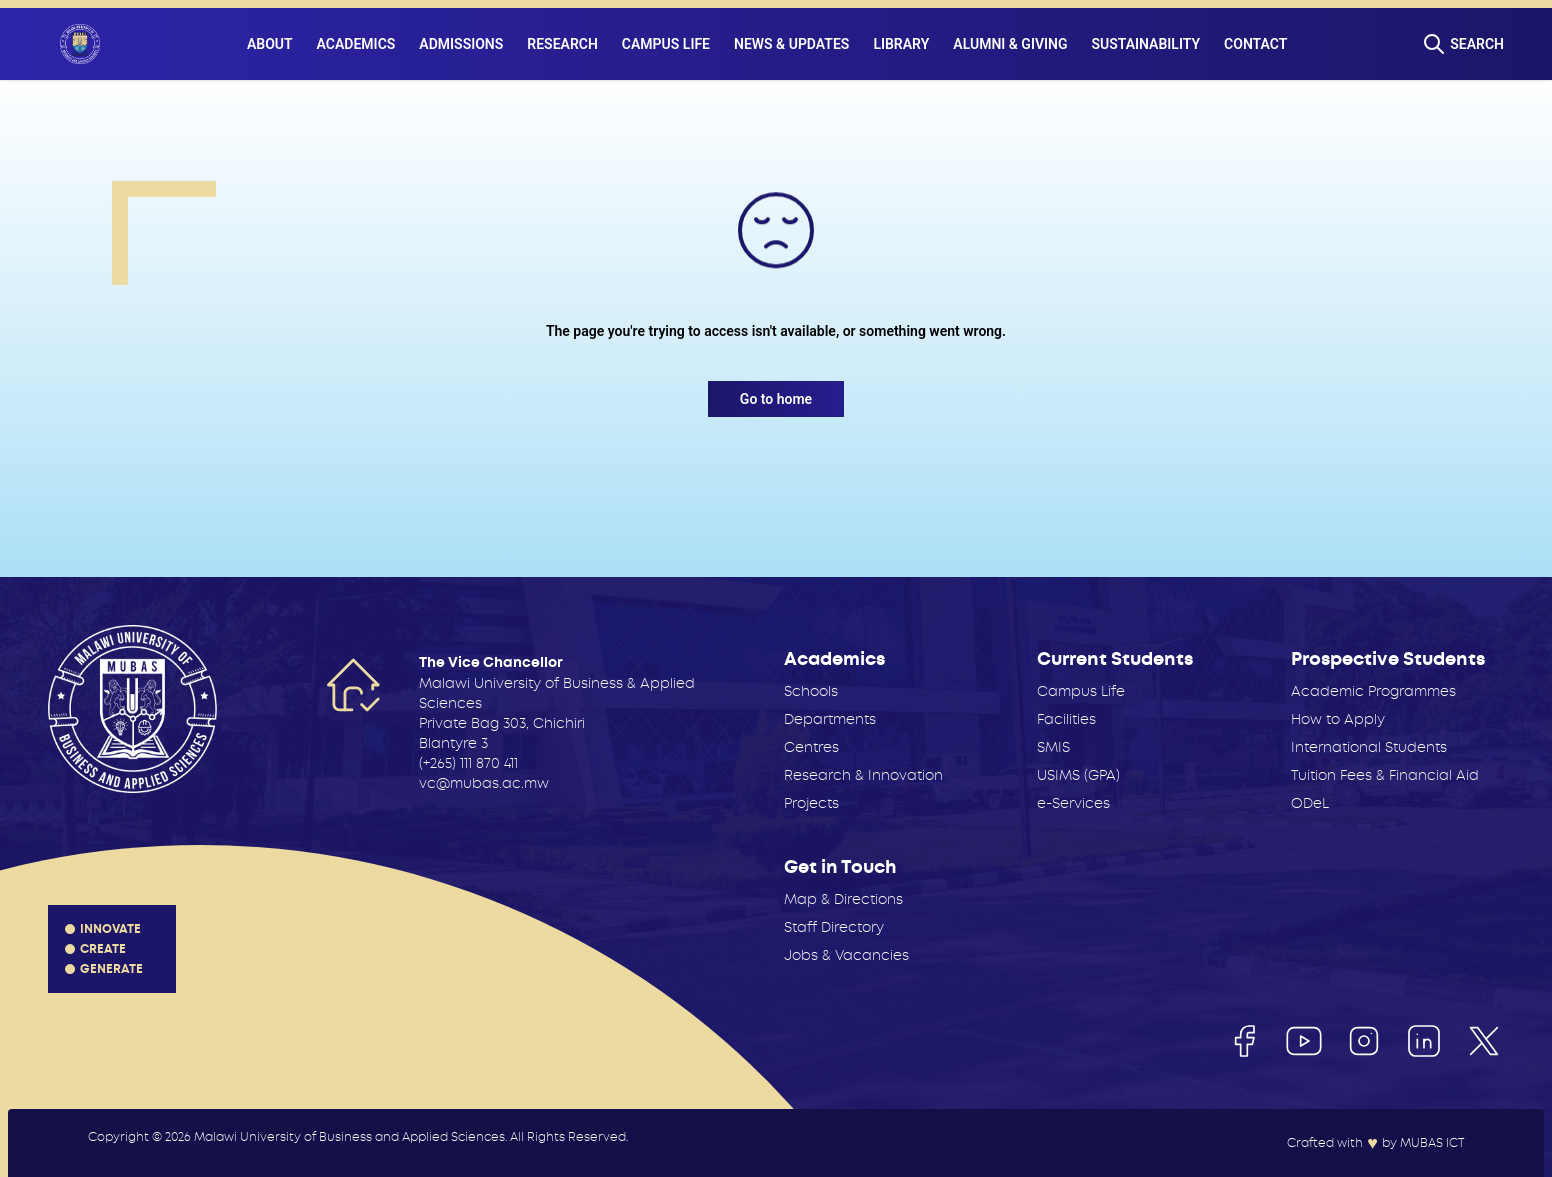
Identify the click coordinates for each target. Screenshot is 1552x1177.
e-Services (1073, 803)
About (270, 44)
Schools (811, 691)
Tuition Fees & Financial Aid (1385, 775)
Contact (1255, 44)
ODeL (1310, 803)
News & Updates (791, 44)
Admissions (461, 44)
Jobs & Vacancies (846, 955)
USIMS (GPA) (1078, 775)
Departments (830, 719)
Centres (811, 747)
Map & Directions (843, 899)
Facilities (1066, 719)
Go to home (776, 399)
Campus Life (666, 44)
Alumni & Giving (1010, 44)
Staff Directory (834, 927)
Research (562, 44)
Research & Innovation (863, 775)
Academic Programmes (1373, 691)
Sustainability (1146, 44)
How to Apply (1338, 719)
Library (901, 44)
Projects (811, 803)
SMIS (1053, 747)
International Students (1369, 747)
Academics (356, 44)
